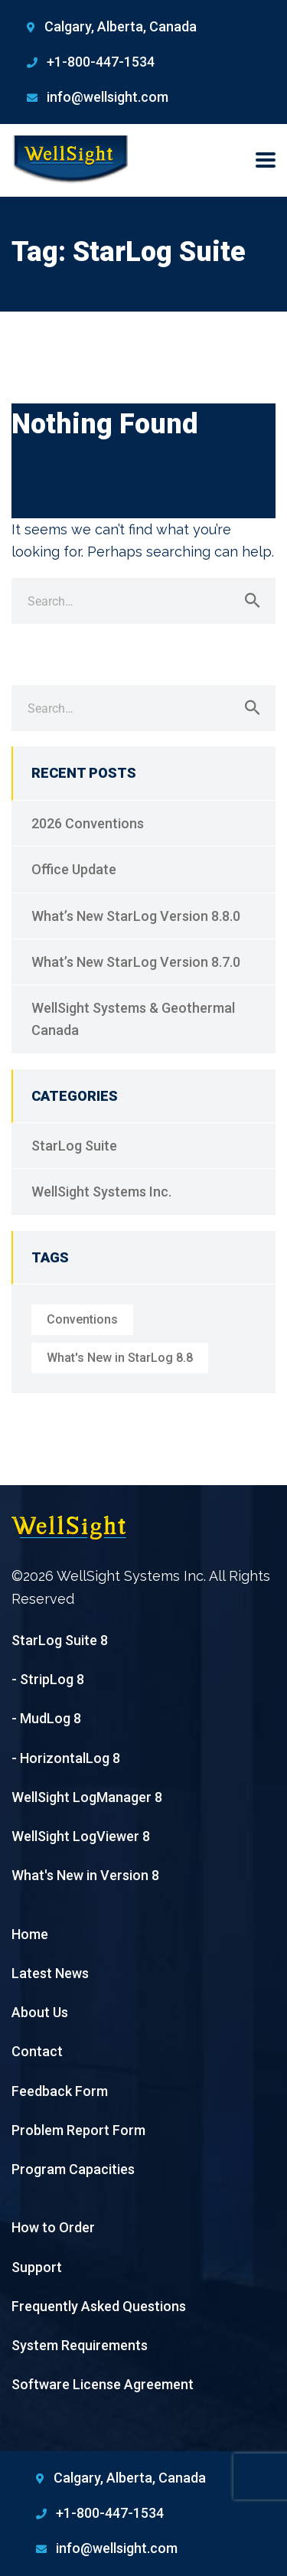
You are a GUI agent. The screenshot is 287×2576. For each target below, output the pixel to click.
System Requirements (79, 2345)
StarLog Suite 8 (59, 1640)
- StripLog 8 (47, 1679)
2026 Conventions (87, 823)
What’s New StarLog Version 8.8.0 (135, 916)
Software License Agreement (102, 2384)
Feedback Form (59, 2091)
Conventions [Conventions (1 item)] (82, 1319)
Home (29, 1934)
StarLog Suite (74, 1146)
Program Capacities (73, 2169)
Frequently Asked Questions (98, 2306)
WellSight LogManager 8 (86, 1797)
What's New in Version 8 (85, 1875)
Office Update (73, 869)
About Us (39, 2012)
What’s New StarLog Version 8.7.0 (135, 962)
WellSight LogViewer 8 (80, 1836)
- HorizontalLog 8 (65, 1758)
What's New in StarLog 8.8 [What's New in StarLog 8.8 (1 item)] (120, 1357)
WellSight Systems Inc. (101, 1192)
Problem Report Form (78, 2130)
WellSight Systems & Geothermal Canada (133, 1019)
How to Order (53, 2227)
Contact (37, 2051)
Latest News (50, 1973)
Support (36, 2267)
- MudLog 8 (46, 1718)
